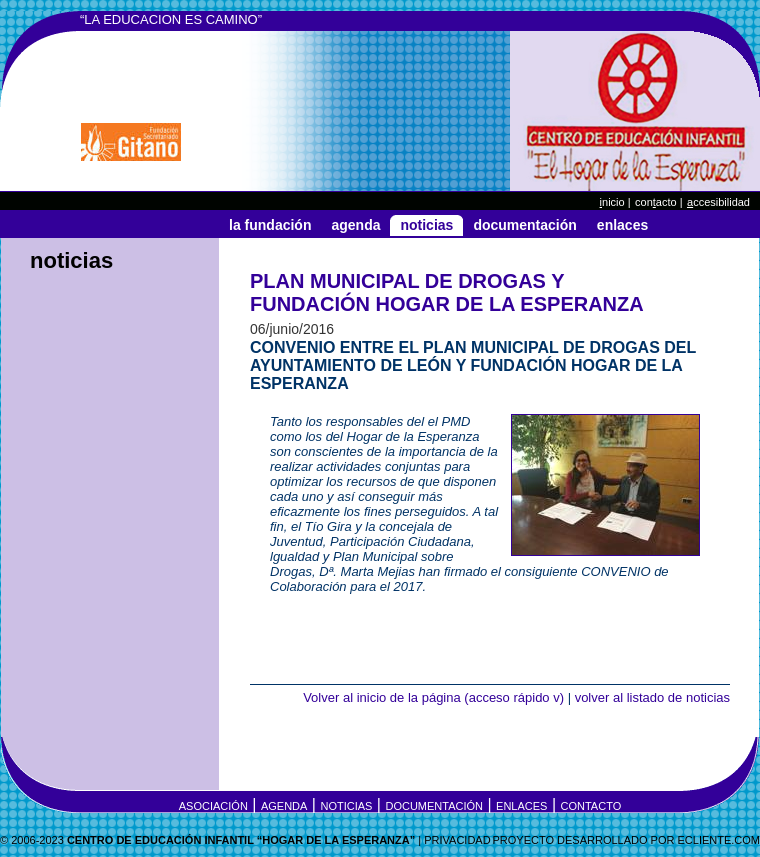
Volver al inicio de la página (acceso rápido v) (433, 697)
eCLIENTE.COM (718, 840)
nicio (612, 202)
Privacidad (457, 840)
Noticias (426, 225)
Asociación (213, 806)
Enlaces (622, 225)
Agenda (355, 225)
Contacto (591, 806)
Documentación (524, 225)
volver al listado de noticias (652, 697)
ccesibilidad (718, 202)
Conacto (656, 202)
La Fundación (270, 225)
